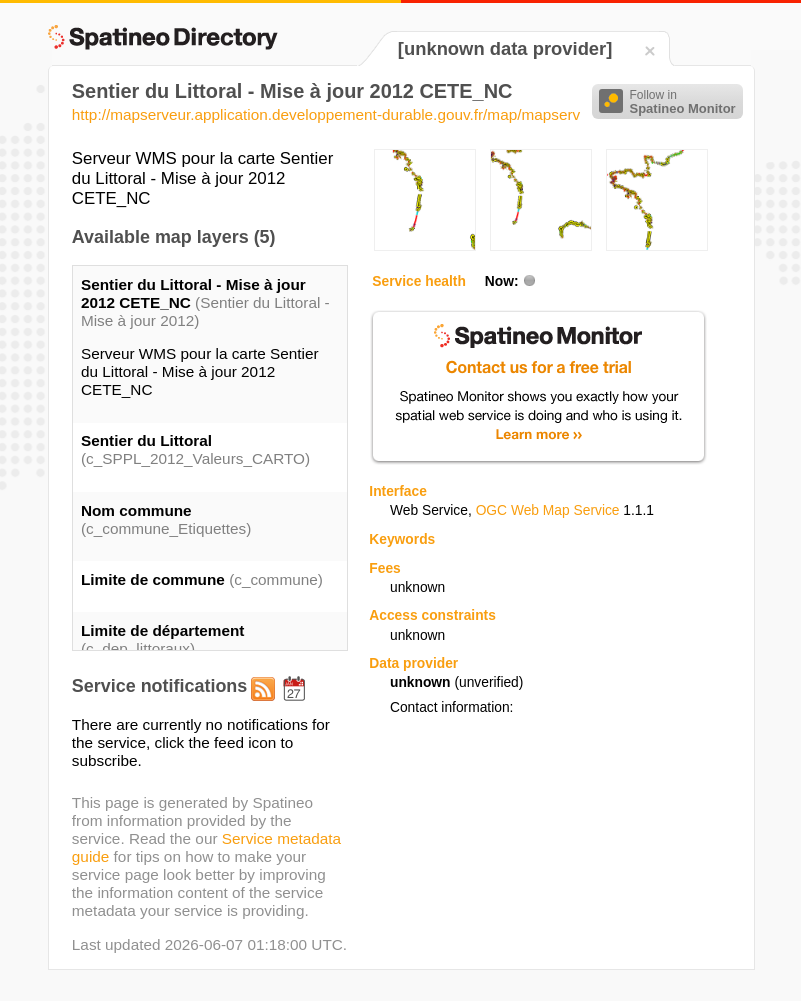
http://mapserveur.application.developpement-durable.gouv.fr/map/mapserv (326, 114)
